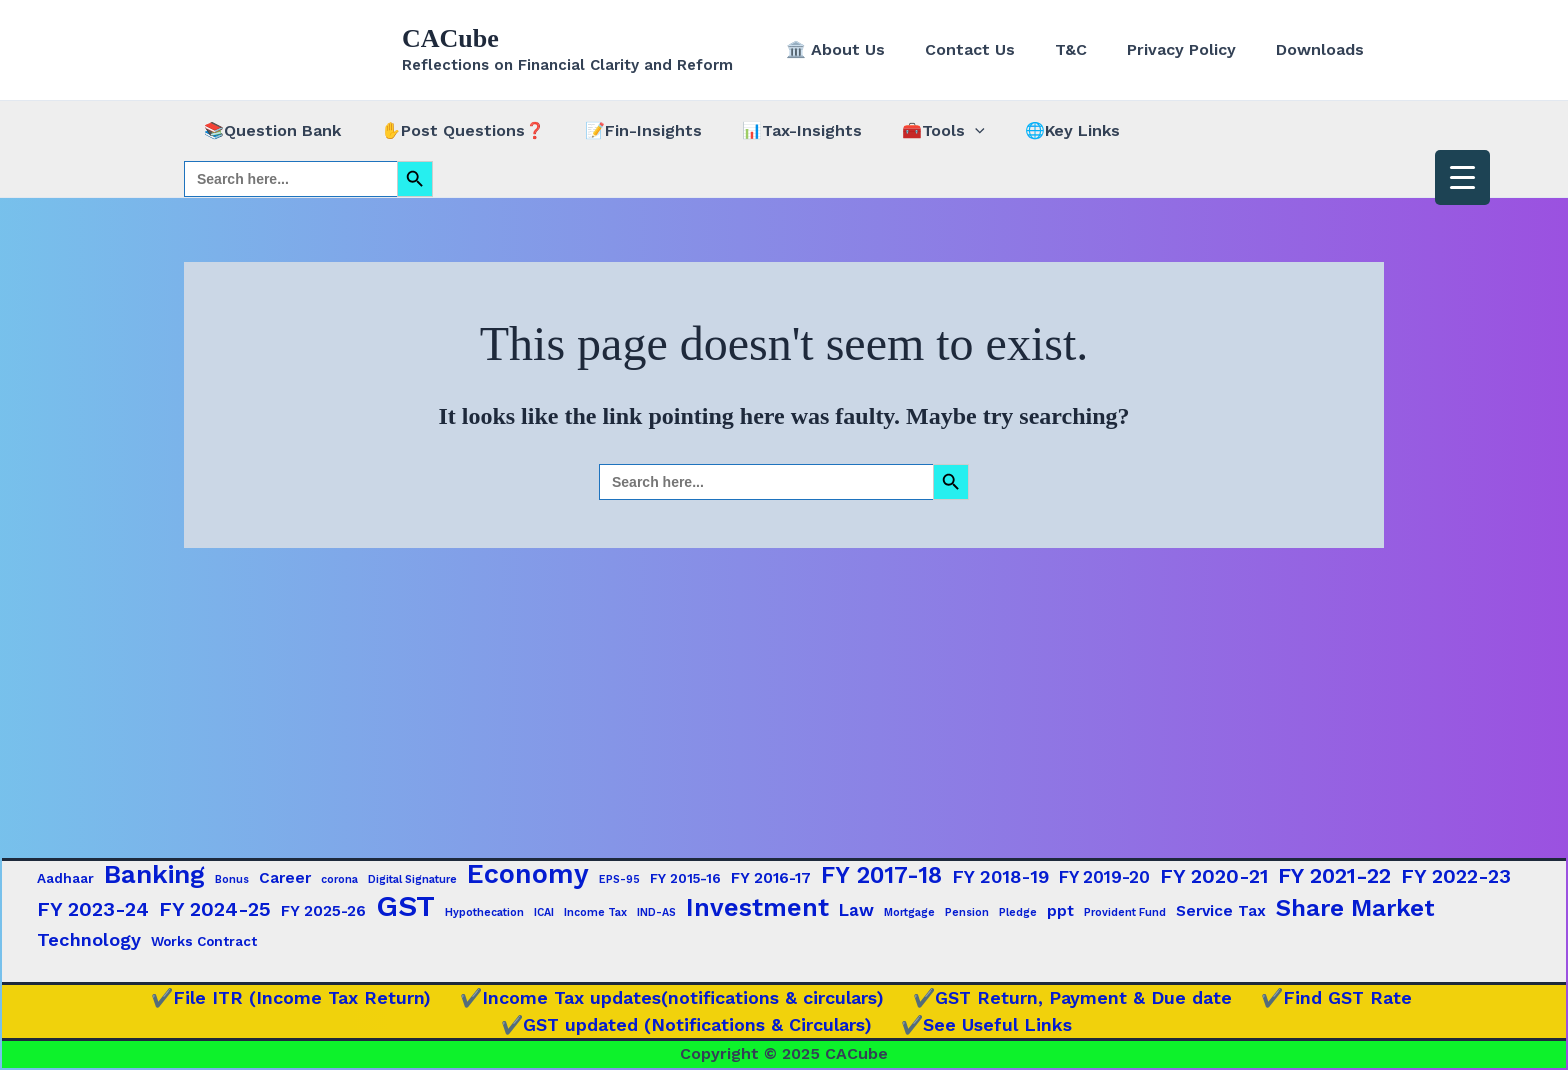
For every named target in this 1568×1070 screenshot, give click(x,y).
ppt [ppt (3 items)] (1060, 911)
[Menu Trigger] (1462, 177)
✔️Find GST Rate (1318, 997)
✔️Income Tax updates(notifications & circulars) (676, 997)
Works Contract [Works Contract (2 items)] (204, 941)
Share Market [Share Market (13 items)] (1355, 908)
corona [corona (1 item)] (339, 879)
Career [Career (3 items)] (285, 878)
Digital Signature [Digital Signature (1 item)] (412, 879)
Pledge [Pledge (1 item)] (1018, 912)
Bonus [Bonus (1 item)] (232, 879)
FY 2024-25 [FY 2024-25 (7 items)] (215, 909)
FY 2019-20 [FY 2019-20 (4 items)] (1104, 877)
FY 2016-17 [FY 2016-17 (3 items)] (771, 878)
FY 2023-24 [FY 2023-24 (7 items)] (93, 909)
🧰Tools (907, 131)
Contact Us (998, 49)
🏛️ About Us (871, 49)
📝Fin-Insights (623, 130)
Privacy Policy (1193, 49)
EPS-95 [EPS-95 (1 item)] (619, 879)
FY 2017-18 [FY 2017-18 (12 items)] (881, 875)
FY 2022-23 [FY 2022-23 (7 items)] (1456, 876)
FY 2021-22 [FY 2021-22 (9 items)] (1334, 875)
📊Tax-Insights (774, 130)
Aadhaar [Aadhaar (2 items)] (65, 878)
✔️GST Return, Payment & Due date (1065, 997)
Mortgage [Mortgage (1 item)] (909, 912)
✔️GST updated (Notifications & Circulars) (694, 1024)
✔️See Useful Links (983, 1024)
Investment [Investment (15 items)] (757, 908)
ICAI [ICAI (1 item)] (544, 912)
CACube (450, 38)
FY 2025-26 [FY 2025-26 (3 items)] (323, 911)
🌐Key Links (1028, 130)
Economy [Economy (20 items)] (528, 874)
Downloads (1324, 49)
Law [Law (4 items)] (856, 910)
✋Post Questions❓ (451, 130)
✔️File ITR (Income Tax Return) (306, 997)
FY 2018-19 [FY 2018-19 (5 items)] (1000, 876)
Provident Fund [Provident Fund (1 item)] (1125, 912)
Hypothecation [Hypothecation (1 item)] (484, 912)
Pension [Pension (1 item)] (967, 912)
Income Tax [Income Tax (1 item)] (595, 912)
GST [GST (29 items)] (405, 906)
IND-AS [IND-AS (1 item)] (656, 912)
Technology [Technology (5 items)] (89, 939)
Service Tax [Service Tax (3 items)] (1221, 911)
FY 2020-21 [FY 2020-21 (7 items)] (1214, 876)
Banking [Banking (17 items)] (154, 874)
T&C (1091, 49)
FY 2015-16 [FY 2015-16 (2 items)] (685, 878)
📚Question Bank (268, 130)
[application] (939, 131)
